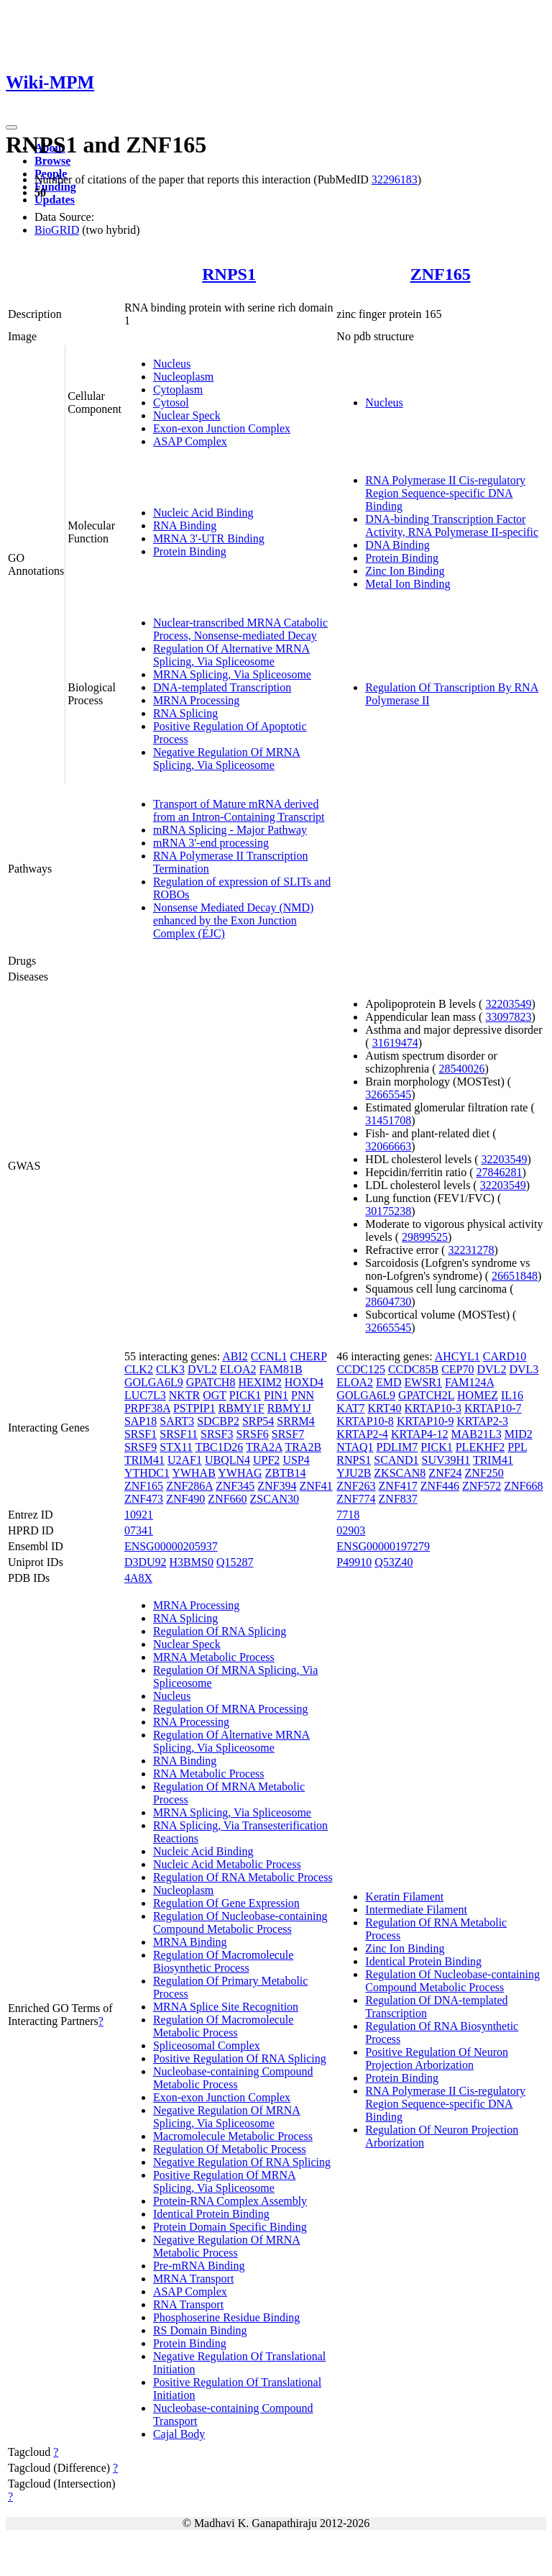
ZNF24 (444, 1473)
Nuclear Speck (187, 415)
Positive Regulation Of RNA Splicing (239, 2058)
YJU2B (353, 1473)
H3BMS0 (191, 1562)
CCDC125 (360, 1369)
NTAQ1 (354, 1447)
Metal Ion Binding (407, 584)
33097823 (508, 1017)
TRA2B (303, 1447)
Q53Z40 (393, 1562)
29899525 (425, 1237)
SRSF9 (140, 1447)
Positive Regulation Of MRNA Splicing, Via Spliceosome (224, 2181)
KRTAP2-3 (482, 1421)
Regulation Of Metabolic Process (229, 2149)
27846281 (500, 1172)
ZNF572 (481, 1486)
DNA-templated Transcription (222, 687)
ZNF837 (398, 1499)
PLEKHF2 (480, 1447)
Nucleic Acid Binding (203, 512)
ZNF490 (185, 1499)
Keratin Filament (404, 1896)
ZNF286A (189, 1486)
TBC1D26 (220, 1447)
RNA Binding (184, 525)
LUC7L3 (145, 1395)
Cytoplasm (178, 389)
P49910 (354, 1562)
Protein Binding (189, 551)
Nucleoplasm (183, 376)
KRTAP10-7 (493, 1408)
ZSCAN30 (274, 1499)
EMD (389, 1382)
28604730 (388, 1302)
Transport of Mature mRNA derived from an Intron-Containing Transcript (239, 810)
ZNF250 (484, 1473)
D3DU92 (145, 1562)
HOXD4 (304, 1382)
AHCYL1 (457, 1356)
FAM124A (469, 1382)
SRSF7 (288, 1434)
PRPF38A (147, 1408)
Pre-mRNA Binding (199, 2265)
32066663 (388, 1146)
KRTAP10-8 (365, 1421)
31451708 (388, 1120)
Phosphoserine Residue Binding (226, 2317)
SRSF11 (179, 1434)
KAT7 (350, 1408)
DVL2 (202, 1369)
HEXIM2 (259, 1382)
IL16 (512, 1395)
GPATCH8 (211, 1382)
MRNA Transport (193, 2278)
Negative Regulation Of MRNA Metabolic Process (226, 2246)
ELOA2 (238, 1369)
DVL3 (523, 1369)
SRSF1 (140, 1434)
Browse (52, 161)
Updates (54, 200)
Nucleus (171, 364)
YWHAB (193, 1473)
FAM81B (280, 1369)
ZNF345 (235, 1486)
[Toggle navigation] (11, 127)
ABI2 (235, 1356)
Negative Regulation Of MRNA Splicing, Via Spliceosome (226, 758)
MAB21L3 (476, 1434)
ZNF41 (316, 1486)
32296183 (395, 179)
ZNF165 (440, 274)
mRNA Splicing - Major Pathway (230, 830)
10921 (138, 1514)
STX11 (176, 1447)
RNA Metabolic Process (208, 1773)
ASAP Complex (190, 441)
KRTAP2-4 (362, 1434)
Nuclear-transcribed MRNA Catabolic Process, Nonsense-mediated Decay (240, 629)
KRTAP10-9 (425, 1421)
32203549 (508, 1004)
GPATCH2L (426, 1395)
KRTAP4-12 (419, 1434)
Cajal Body (179, 2434)
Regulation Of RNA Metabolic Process (243, 1877)
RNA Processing (191, 1722)
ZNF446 (439, 1486)
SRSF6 (252, 1434)
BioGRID (56, 230)
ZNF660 (227, 1499)
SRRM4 (295, 1421)
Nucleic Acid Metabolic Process (227, 1864)
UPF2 (266, 1460)
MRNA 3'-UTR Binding (208, 538)
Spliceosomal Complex (206, 2045)
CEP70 (457, 1369)
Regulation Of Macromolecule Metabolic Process (223, 2026)
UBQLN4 (227, 1460)
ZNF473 (143, 1499)
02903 (350, 1530)
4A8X (138, 1578)
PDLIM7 (397, 1447)
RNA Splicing (185, 713)
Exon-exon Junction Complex (221, 428)
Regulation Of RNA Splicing (219, 1631)
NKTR (185, 1395)
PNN (302, 1395)
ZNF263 (355, 1486)
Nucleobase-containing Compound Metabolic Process (233, 2077)
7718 (347, 1514)
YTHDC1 (147, 1473)
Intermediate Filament (416, 1909)
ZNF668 (523, 1486)
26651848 (515, 1276)
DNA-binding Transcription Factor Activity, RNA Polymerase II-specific (451, 525)
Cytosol (171, 402)
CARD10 (504, 1356)
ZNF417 (398, 1486)
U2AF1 (184, 1460)
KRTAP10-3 (432, 1408)
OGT (214, 1395)
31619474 (395, 1043)
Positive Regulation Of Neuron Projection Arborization (436, 2058)
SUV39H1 (446, 1460)
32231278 (471, 1250)
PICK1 (245, 1395)
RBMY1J (289, 1408)
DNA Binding (397, 545)
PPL (517, 1447)
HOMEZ (477, 1395)
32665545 (388, 1094)
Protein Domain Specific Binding (230, 2227)
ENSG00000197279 (383, 1546)
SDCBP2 (218, 1421)
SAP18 (140, 1421)
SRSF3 (217, 1434)
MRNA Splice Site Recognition (225, 2007)
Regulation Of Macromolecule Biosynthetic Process (223, 1961)
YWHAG (240, 1473)
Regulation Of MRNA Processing (230, 1709)
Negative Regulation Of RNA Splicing (242, 2162)
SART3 (177, 1421)
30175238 (388, 1211)
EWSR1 (423, 1382)
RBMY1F (241, 1408)
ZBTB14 (285, 1473)
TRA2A (264, 1447)
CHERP (308, 1356)
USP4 (295, 1460)
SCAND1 (396, 1460)
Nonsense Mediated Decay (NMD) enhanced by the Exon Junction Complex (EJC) (233, 920)
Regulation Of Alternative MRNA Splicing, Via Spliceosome (231, 655)
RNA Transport (188, 2304)
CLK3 (170, 1369)
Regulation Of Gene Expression (226, 1903)
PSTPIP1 (194, 1408)
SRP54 (258, 1421)
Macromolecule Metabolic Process (233, 2136)
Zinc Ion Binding (404, 571)
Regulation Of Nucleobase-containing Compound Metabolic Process (240, 1922)
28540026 (462, 1068)
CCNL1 (269, 1356)
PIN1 (276, 1395)
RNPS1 (229, 274)
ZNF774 (355, 1499)
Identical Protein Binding (211, 2214)
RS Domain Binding (200, 2330)
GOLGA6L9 (153, 1382)
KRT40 (384, 1408)
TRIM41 (144, 1460)
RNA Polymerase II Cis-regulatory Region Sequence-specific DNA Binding (445, 493)
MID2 (519, 1434)
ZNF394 (276, 1486)
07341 (138, 1530)
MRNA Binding (190, 1942)
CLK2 (138, 1369)
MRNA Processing (196, 700)
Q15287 (235, 1562)
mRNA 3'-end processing (211, 843)
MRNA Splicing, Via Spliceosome (232, 674)
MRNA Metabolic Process (214, 1657)
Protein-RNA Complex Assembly (230, 2201)
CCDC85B (413, 1369)
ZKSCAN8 (400, 1473)
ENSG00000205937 (171, 1546)
